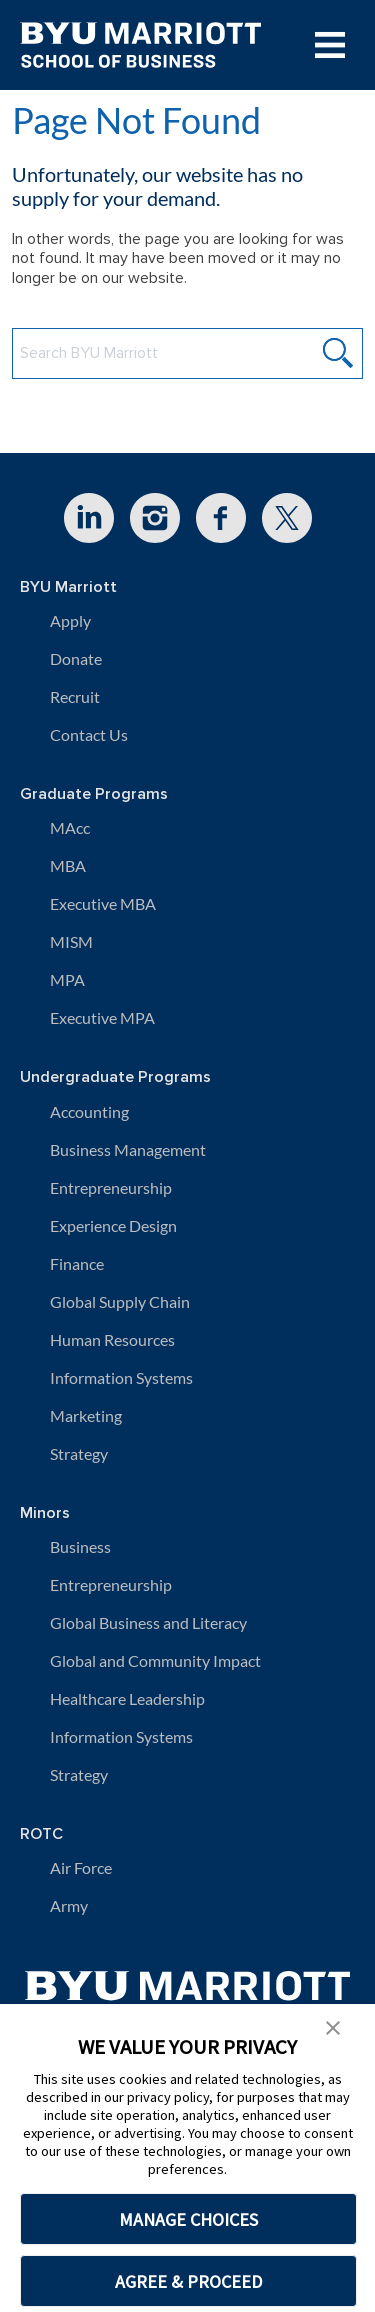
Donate (76, 658)
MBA (68, 865)
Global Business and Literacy (148, 1622)
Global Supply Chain (120, 1301)
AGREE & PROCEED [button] (188, 2281)
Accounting (89, 1111)
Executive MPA (102, 1017)
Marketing (86, 1415)
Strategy (79, 1453)
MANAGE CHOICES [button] (188, 2219)
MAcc (70, 827)
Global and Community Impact (155, 1660)
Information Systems (121, 1377)
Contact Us (89, 734)
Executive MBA (103, 903)
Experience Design (113, 1225)
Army (69, 1905)
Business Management (128, 1149)
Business (80, 1546)
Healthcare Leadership (127, 1698)
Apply (70, 620)
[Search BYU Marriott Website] (187, 353)
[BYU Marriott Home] (187, 1994)
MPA (67, 979)
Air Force (81, 1867)
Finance (77, 1263)
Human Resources (112, 1339)
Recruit (75, 696)
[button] (333, 2026)
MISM (71, 941)
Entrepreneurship (111, 1187)
